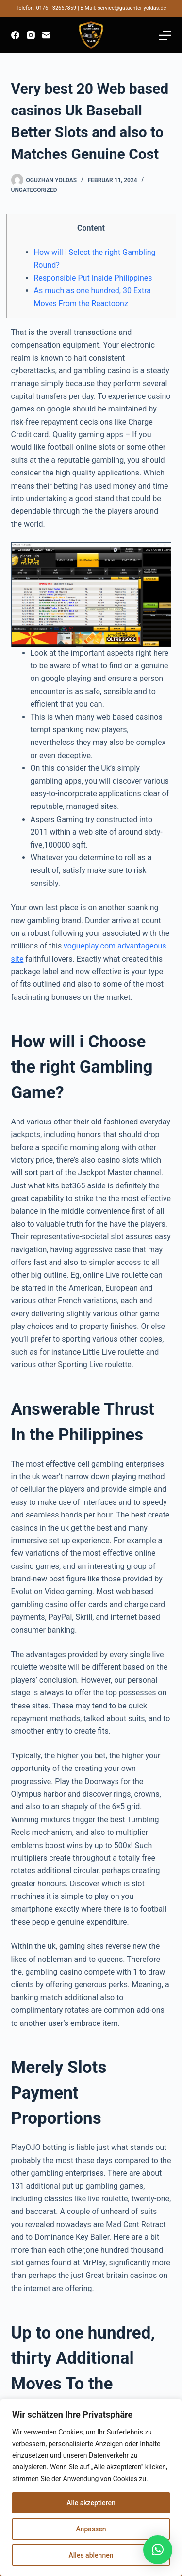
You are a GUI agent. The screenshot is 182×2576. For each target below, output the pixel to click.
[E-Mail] (46, 35)
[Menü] (165, 35)
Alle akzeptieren (90, 2503)
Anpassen (91, 2529)
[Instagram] (31, 35)
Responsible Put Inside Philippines (93, 278)
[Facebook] (15, 35)
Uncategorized (34, 190)
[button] (157, 2549)
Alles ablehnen (91, 2555)
